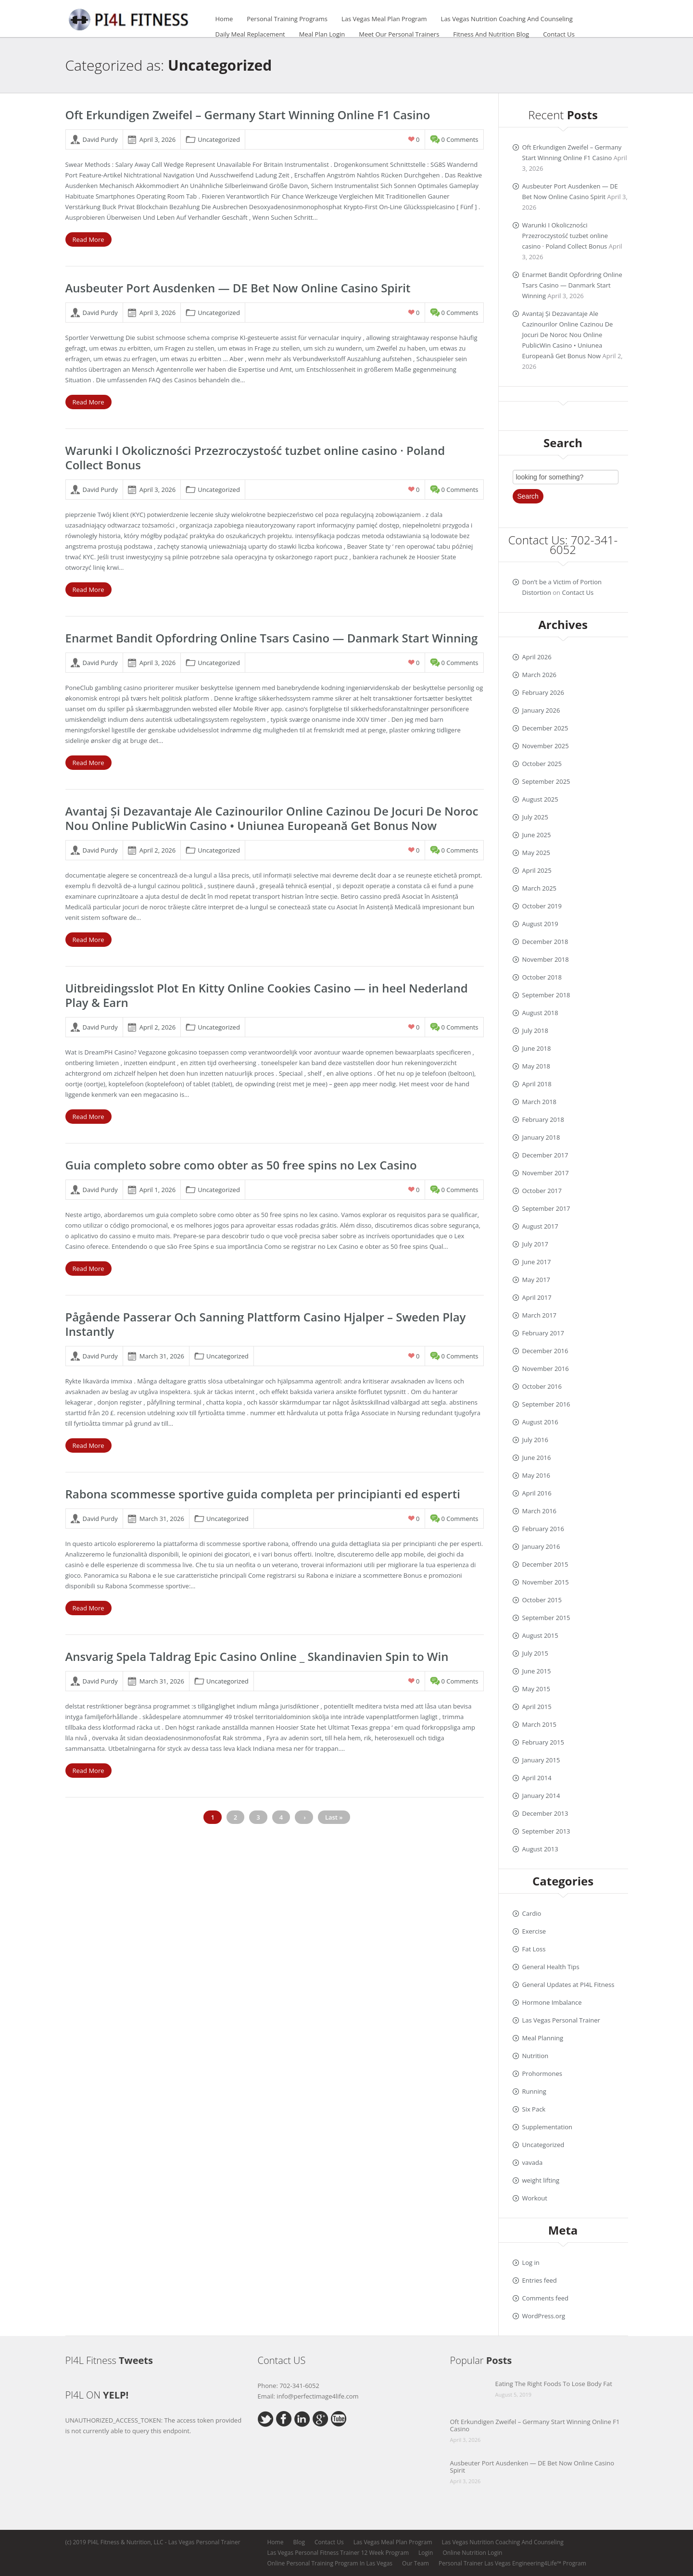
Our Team (415, 2563)
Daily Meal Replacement (250, 34)
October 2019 (542, 906)
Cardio (532, 1913)
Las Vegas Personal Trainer (561, 2020)
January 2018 (541, 1137)
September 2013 (546, 1831)
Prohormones (542, 2073)
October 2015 (542, 1600)
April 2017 (537, 1297)
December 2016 (545, 1350)
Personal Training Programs (287, 18)
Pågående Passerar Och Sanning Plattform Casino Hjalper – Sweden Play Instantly (265, 1324)
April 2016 (537, 1493)
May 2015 (536, 1688)
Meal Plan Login (322, 34)
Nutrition (535, 2055)
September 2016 (546, 1404)
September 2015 (546, 1617)
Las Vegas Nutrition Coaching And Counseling (507, 18)
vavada (532, 2162)
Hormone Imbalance (552, 2002)
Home (224, 18)
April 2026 (537, 657)
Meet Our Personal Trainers (399, 34)
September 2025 (546, 781)
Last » (334, 1817)
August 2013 (540, 1849)
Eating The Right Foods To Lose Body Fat (553, 2383)
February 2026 (543, 692)
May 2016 (536, 1475)
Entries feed (539, 2280)
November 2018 (545, 959)
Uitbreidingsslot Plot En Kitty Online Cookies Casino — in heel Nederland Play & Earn (266, 995)
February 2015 (543, 1742)
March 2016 (539, 1511)
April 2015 (537, 1706)
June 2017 (536, 1261)
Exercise (534, 1931)
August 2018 (540, 1012)
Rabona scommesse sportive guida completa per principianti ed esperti (262, 1494)
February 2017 (543, 1333)
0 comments (460, 139)
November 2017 (545, 1173)
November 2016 (545, 1368)
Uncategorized (219, 139)
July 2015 (535, 1653)
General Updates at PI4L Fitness (568, 1984)
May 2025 (536, 852)
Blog (299, 2542)
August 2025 (540, 799)
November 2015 (545, 1582)
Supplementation (547, 2127)
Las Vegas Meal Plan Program (384, 18)
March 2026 (539, 674)
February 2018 (543, 1119)
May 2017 (536, 1279)
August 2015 (540, 1635)
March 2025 (539, 888)
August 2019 (540, 923)
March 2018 (539, 1101)
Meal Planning (542, 2038)
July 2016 (535, 1439)
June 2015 (536, 1671)
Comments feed (545, 2298)
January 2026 (541, 710)
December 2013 (545, 1813)
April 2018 (537, 1084)
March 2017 (539, 1315)
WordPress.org (544, 2316)
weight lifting (541, 2180)
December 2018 (545, 941)
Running (534, 2091)
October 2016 (542, 1386)
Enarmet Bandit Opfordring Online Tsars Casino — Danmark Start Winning (271, 638)
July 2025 (535, 817)
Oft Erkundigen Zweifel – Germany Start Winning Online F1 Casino (247, 115)
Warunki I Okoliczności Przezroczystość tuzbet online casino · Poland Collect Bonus (255, 457)
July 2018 (535, 1030)
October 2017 (542, 1190)
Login (425, 2553)
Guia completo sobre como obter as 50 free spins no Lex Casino (241, 1165)
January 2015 (541, 1760)
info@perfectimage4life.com (317, 2396)
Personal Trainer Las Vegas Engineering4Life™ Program (512, 2563)
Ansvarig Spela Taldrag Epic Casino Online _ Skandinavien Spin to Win (257, 1656)
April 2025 (537, 870)
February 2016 (543, 1528)
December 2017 (545, 1155)
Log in (531, 2262)
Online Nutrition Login (472, 2553)
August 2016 (540, 1422)
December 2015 (545, 1564)
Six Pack (534, 2109)
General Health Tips (551, 1966)
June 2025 (536, 834)
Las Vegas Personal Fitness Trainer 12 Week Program (338, 2553)
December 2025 (545, 728)
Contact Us (559, 34)
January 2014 (541, 1795)
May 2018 (536, 1066)
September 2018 (546, 995)
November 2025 (545, 745)
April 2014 (537, 1777)
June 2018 (536, 1048)
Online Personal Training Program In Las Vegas (330, 2563)
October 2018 (542, 977)
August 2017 (540, 1226)
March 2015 (539, 1724)
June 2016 (536, 1457)
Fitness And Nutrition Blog (491, 34)
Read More (88, 239)
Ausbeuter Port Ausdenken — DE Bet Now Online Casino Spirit (238, 288)
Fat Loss (534, 1949)
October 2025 (542, 763)
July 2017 (535, 1244)
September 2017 (546, 1208)
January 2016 (541, 1546)
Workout (534, 2198)
